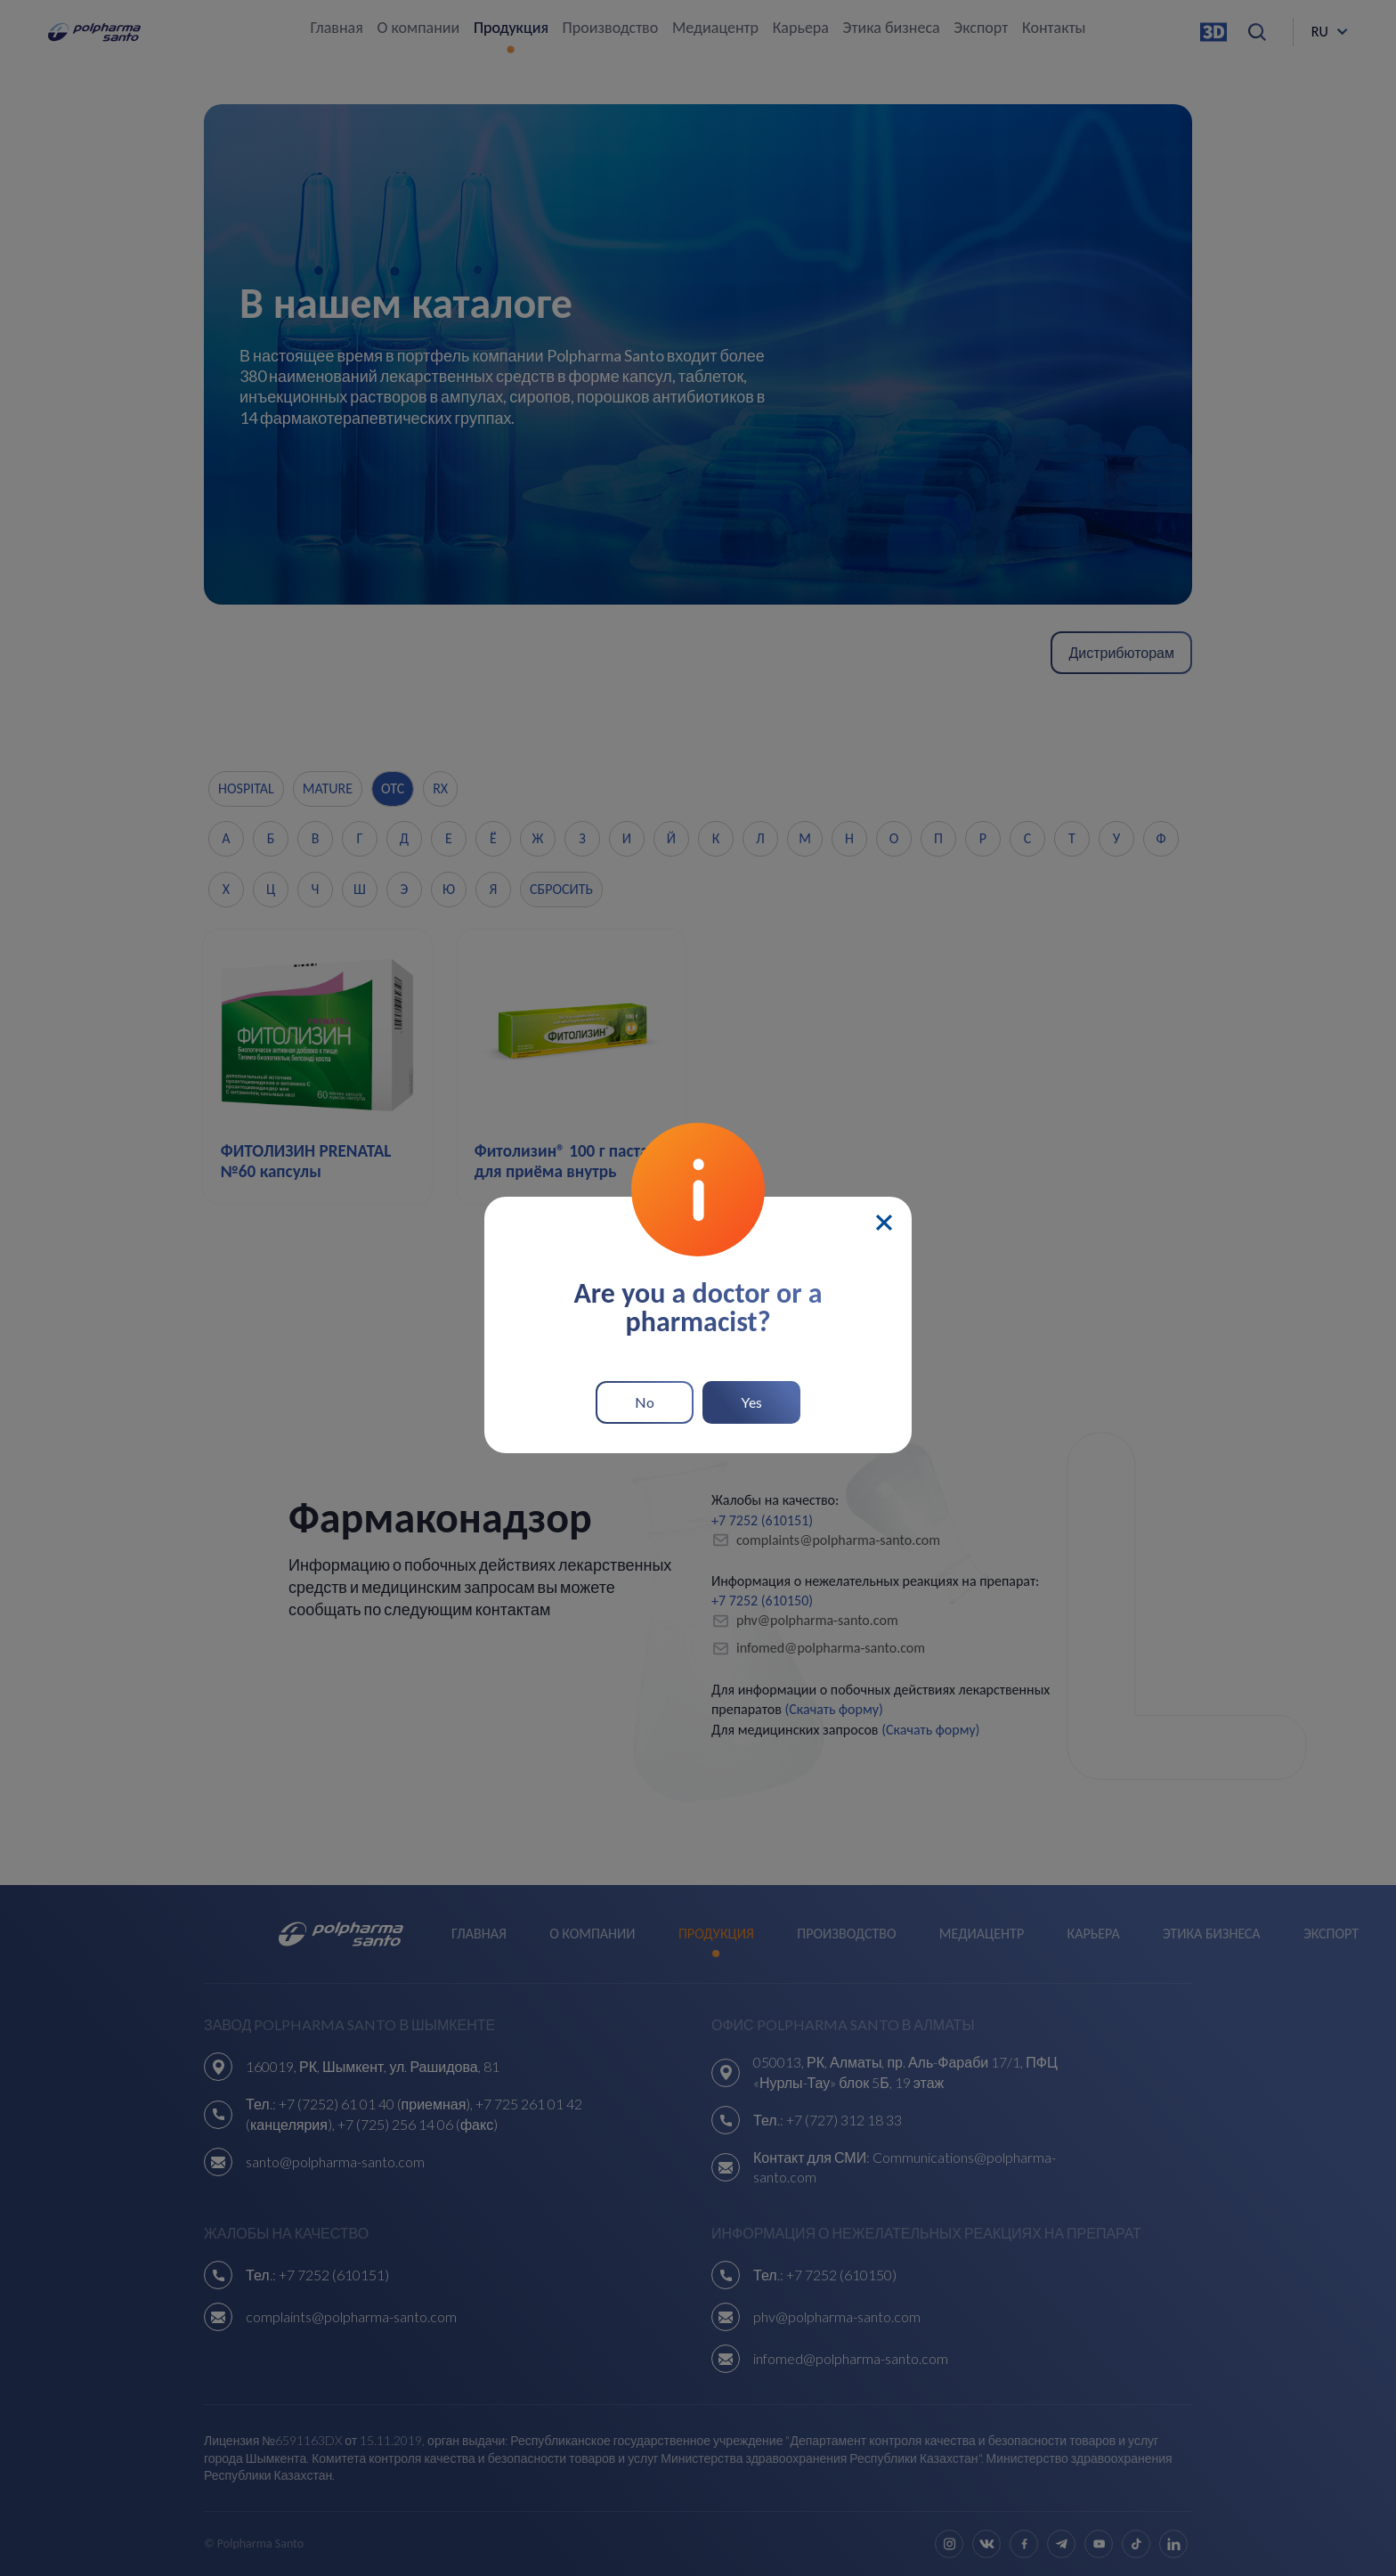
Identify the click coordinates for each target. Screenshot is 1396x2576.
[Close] (884, 1215)
